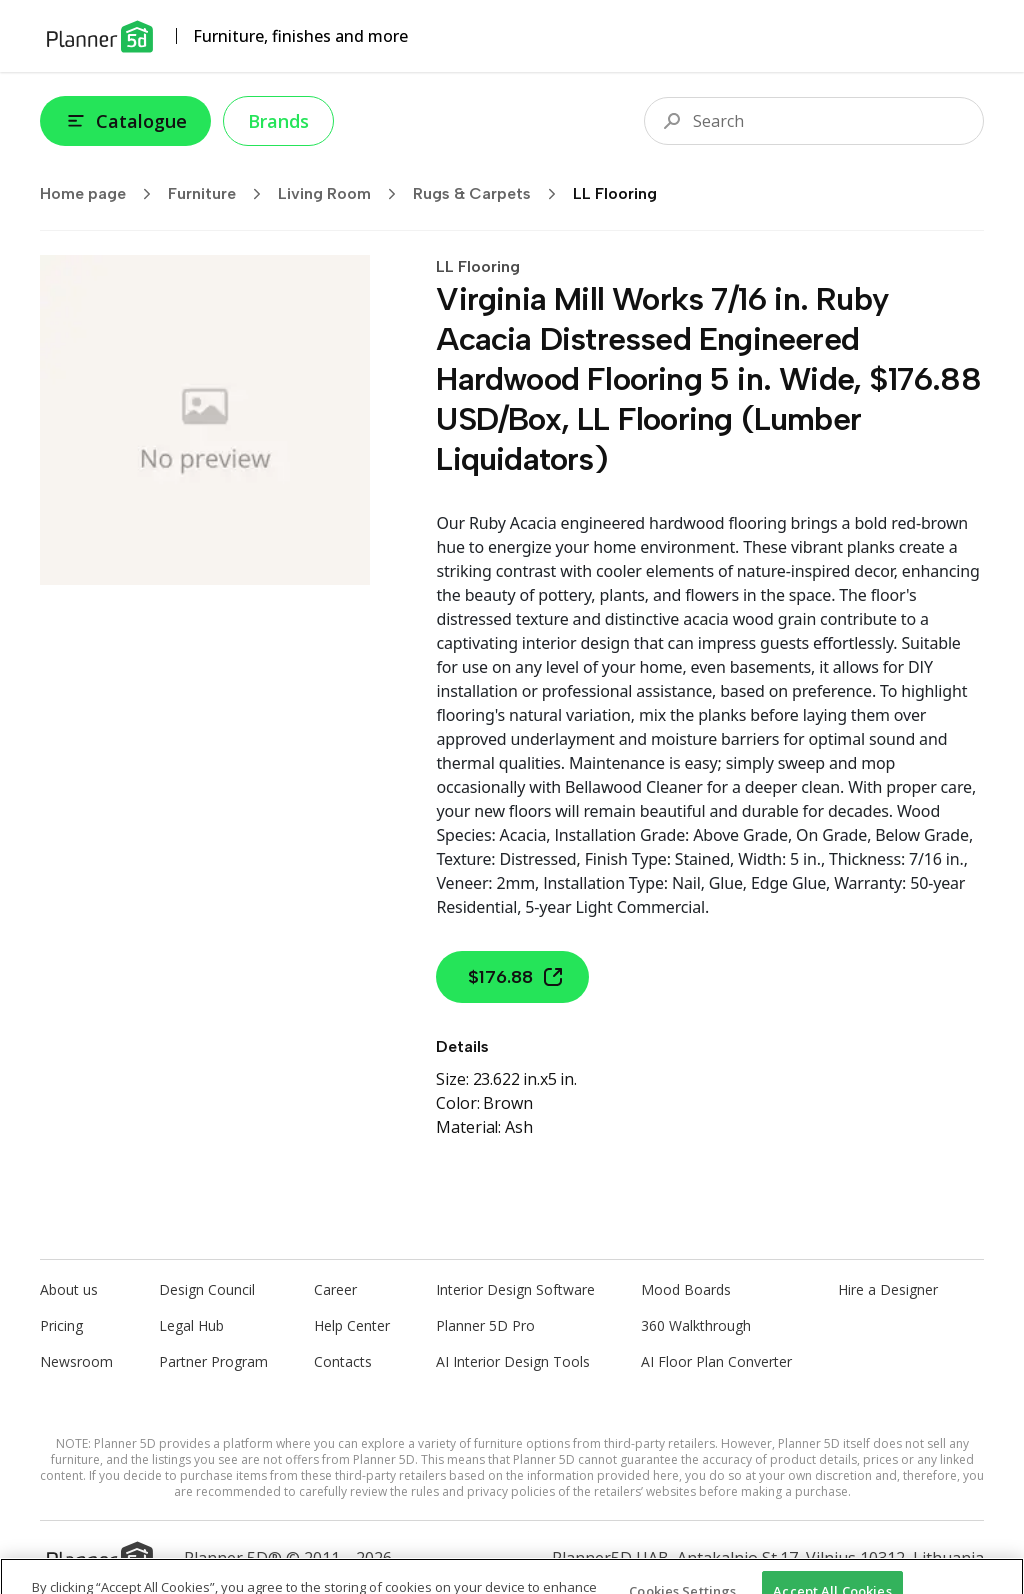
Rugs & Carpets (491, 194)
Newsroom (76, 1361)
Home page (102, 194)
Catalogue (125, 121)
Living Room (343, 194)
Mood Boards (686, 1289)
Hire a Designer (888, 1289)
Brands (278, 121)
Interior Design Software (515, 1289)
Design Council (207, 1289)
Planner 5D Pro (485, 1325)
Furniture (221, 194)
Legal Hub (191, 1325)
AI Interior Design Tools (513, 1361)
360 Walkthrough (696, 1325)
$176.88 (516, 977)
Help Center (352, 1325)
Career (335, 1289)
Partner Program (213, 1361)
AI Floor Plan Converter (716, 1361)
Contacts (343, 1361)
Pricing (61, 1325)
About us (69, 1289)
